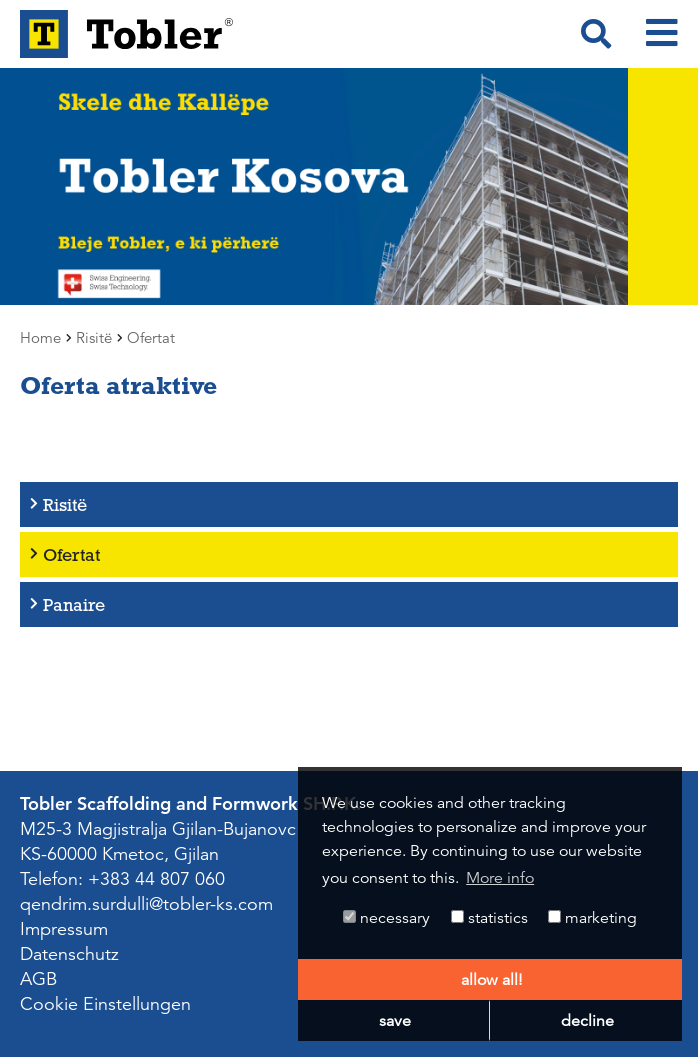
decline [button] (587, 1021)
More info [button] (500, 878)
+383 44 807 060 (156, 879)
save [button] (395, 1021)
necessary (386, 918)
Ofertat (71, 554)
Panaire (74, 604)
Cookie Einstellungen (105, 1004)
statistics (489, 918)
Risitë (65, 504)
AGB (38, 979)
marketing (592, 918)
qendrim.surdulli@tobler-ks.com (146, 904)
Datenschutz (69, 954)
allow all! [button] (491, 980)
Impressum (64, 929)
